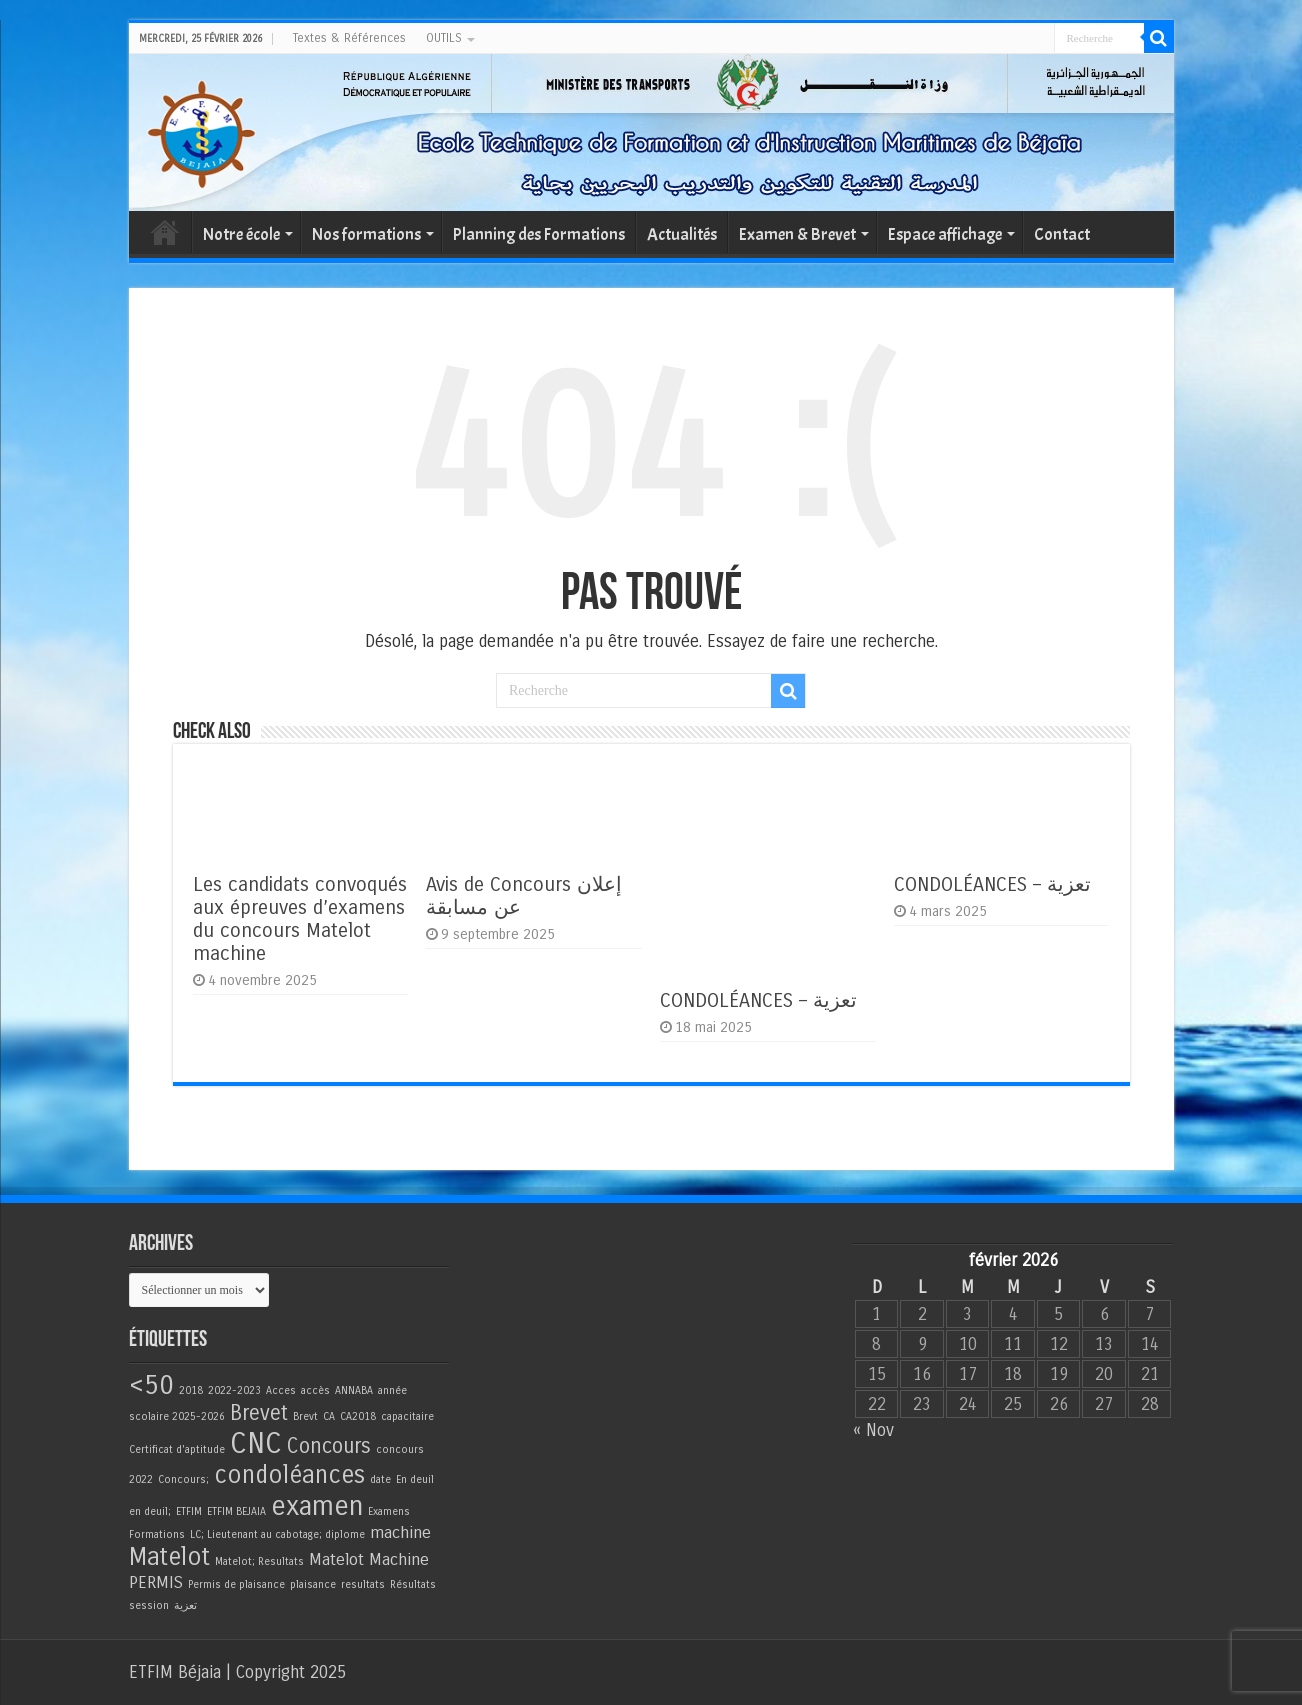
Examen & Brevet (797, 234)
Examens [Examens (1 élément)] (389, 1511)
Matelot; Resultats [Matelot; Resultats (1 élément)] (259, 1561)
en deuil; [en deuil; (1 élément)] (150, 1511)
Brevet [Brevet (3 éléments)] (259, 1413)
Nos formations (366, 234)
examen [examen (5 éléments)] (317, 1506)
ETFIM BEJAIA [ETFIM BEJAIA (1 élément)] (236, 1511)
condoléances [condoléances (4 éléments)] (289, 1475)
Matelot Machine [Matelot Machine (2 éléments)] (369, 1560)
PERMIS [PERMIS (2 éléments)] (156, 1583)
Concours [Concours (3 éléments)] (329, 1446)
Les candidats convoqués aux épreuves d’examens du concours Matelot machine (300, 919)
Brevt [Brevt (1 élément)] (305, 1416)
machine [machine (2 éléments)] (400, 1533)
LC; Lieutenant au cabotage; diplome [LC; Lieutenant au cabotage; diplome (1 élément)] (277, 1534)
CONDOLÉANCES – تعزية (758, 1000)
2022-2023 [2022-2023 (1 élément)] (234, 1390)
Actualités (682, 234)
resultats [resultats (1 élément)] (363, 1584)
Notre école (241, 234)
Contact (1062, 234)
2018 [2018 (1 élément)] (191, 1390)
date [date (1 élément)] (380, 1479)
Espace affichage (945, 234)
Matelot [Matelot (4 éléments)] (169, 1557)
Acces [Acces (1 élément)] (281, 1390)
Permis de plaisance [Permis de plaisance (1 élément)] (236, 1584)
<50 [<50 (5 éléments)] (151, 1385)
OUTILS (444, 38)
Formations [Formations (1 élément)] (157, 1534)
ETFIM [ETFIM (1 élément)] (189, 1511)
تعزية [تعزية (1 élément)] (185, 1605)
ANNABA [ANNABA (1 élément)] (354, 1390)
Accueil (165, 232)
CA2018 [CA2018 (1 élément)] (358, 1416)
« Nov (873, 1430)
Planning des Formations (539, 234)
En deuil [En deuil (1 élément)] (415, 1479)
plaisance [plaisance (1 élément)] (313, 1584)
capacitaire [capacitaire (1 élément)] (407, 1416)
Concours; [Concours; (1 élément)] (183, 1479)
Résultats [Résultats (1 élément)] (413, 1584)
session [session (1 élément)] (149, 1605)
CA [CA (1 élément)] (329, 1416)
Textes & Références (349, 38)
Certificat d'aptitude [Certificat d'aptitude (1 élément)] (177, 1449)
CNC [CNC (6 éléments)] (256, 1443)
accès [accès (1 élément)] (315, 1390)
